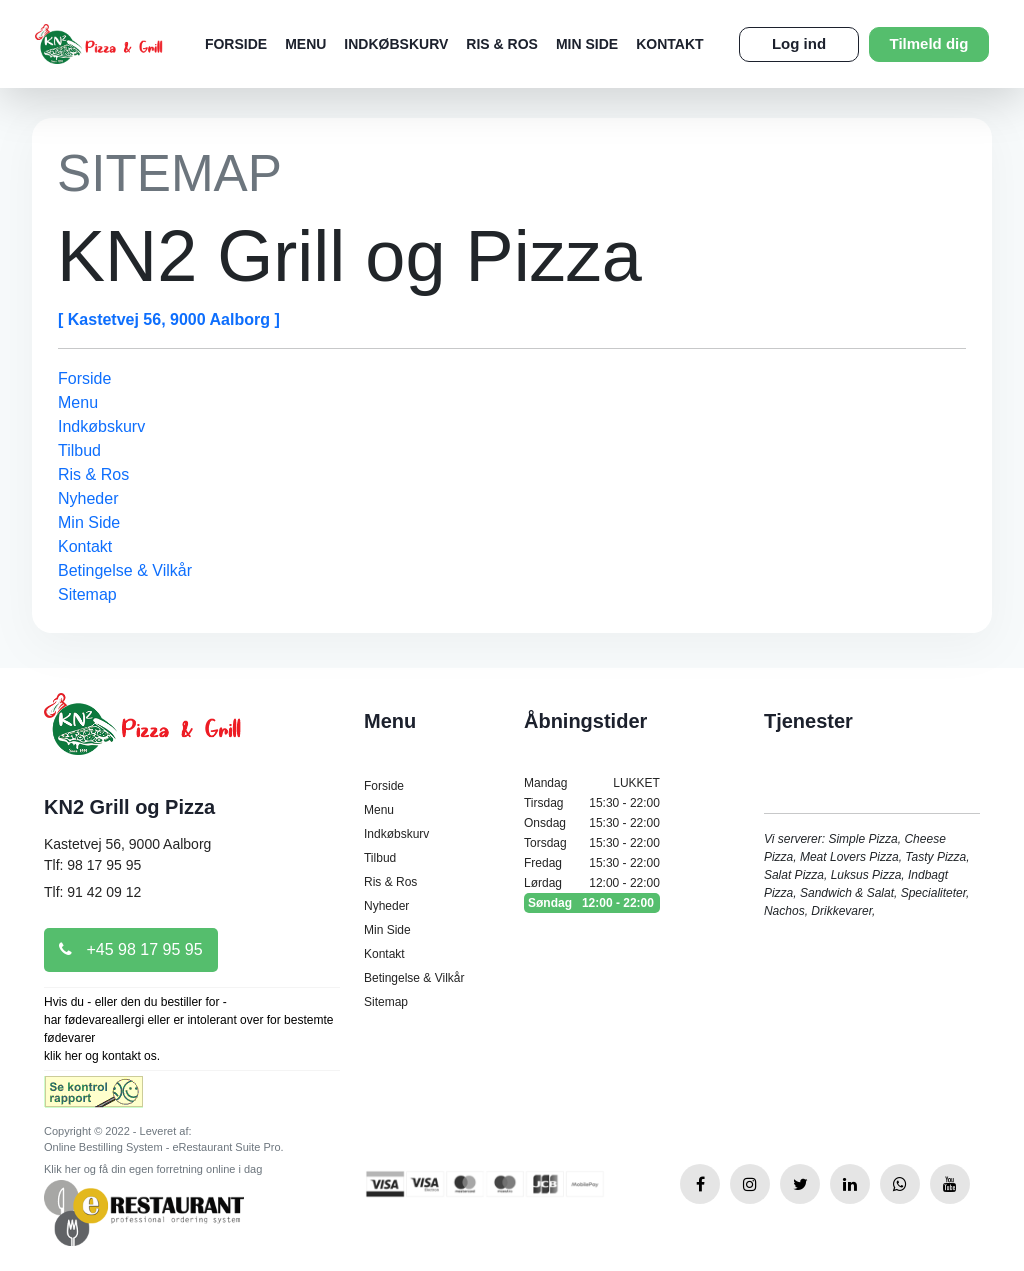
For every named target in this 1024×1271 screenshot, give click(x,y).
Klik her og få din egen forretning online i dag (153, 1169)
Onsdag (592, 823)
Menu (305, 44)
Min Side (587, 44)
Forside (236, 44)
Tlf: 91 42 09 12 (92, 892)
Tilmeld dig (929, 43)
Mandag (592, 783)
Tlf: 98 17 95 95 (92, 865)
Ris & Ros (502, 44)
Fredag (592, 863)
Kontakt (669, 44)
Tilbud (79, 450)
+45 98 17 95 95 (131, 949)
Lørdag (592, 883)
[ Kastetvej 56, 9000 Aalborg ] (169, 319)
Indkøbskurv (396, 44)
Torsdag (592, 843)
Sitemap (87, 594)
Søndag (592, 903)
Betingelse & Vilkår (125, 570)
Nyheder (88, 498)
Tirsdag (592, 803)
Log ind (799, 43)
